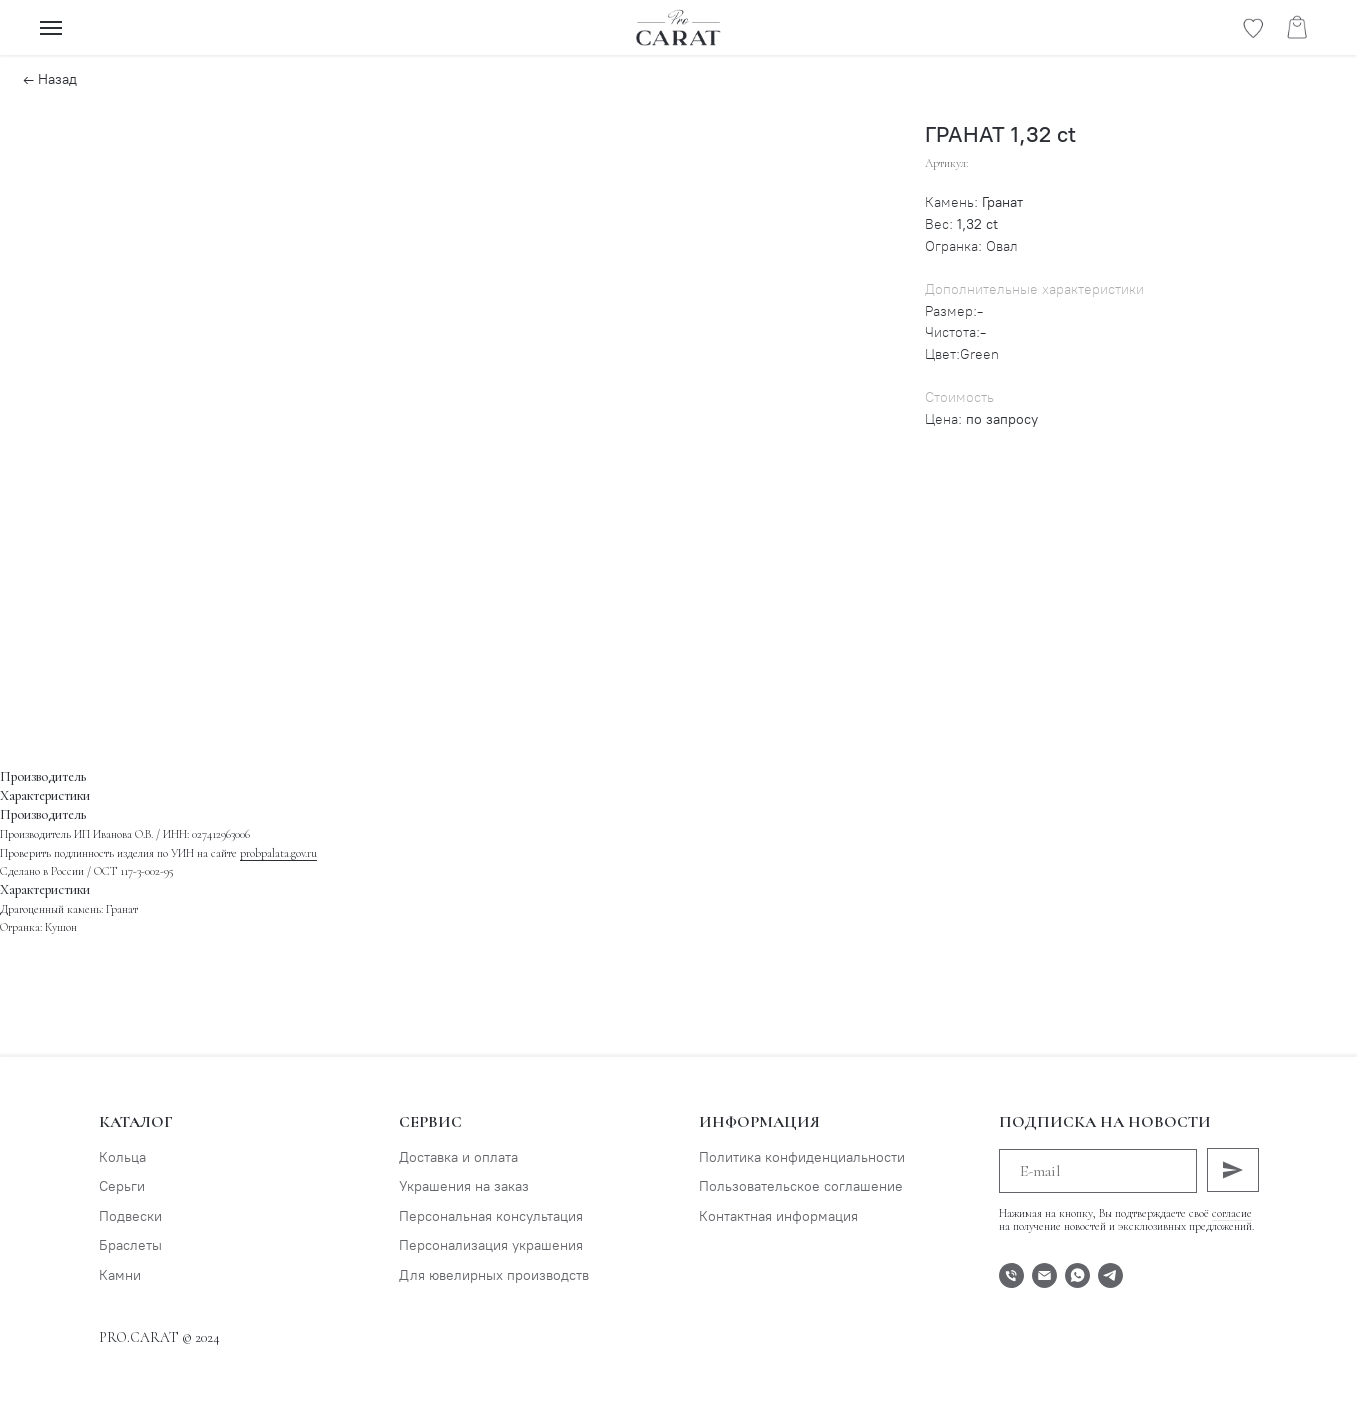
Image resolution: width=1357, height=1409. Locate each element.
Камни (120, 1275)
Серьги (122, 1186)
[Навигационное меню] (51, 28)
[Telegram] (1110, 1275)
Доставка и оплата (458, 1157)
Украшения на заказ (464, 1186)
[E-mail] (1044, 1275)
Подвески (130, 1216)
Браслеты (130, 1245)
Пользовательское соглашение (801, 1186)
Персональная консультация (491, 1216)
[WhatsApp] (1077, 1275)
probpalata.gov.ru (278, 853)
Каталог (136, 1122)
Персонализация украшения (491, 1245)
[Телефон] (1011, 1275)
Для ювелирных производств (494, 1275)
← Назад (50, 79)
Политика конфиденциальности (802, 1157)
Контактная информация (778, 1216)
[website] (1253, 36)
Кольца (122, 1157)
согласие (1232, 1213)
